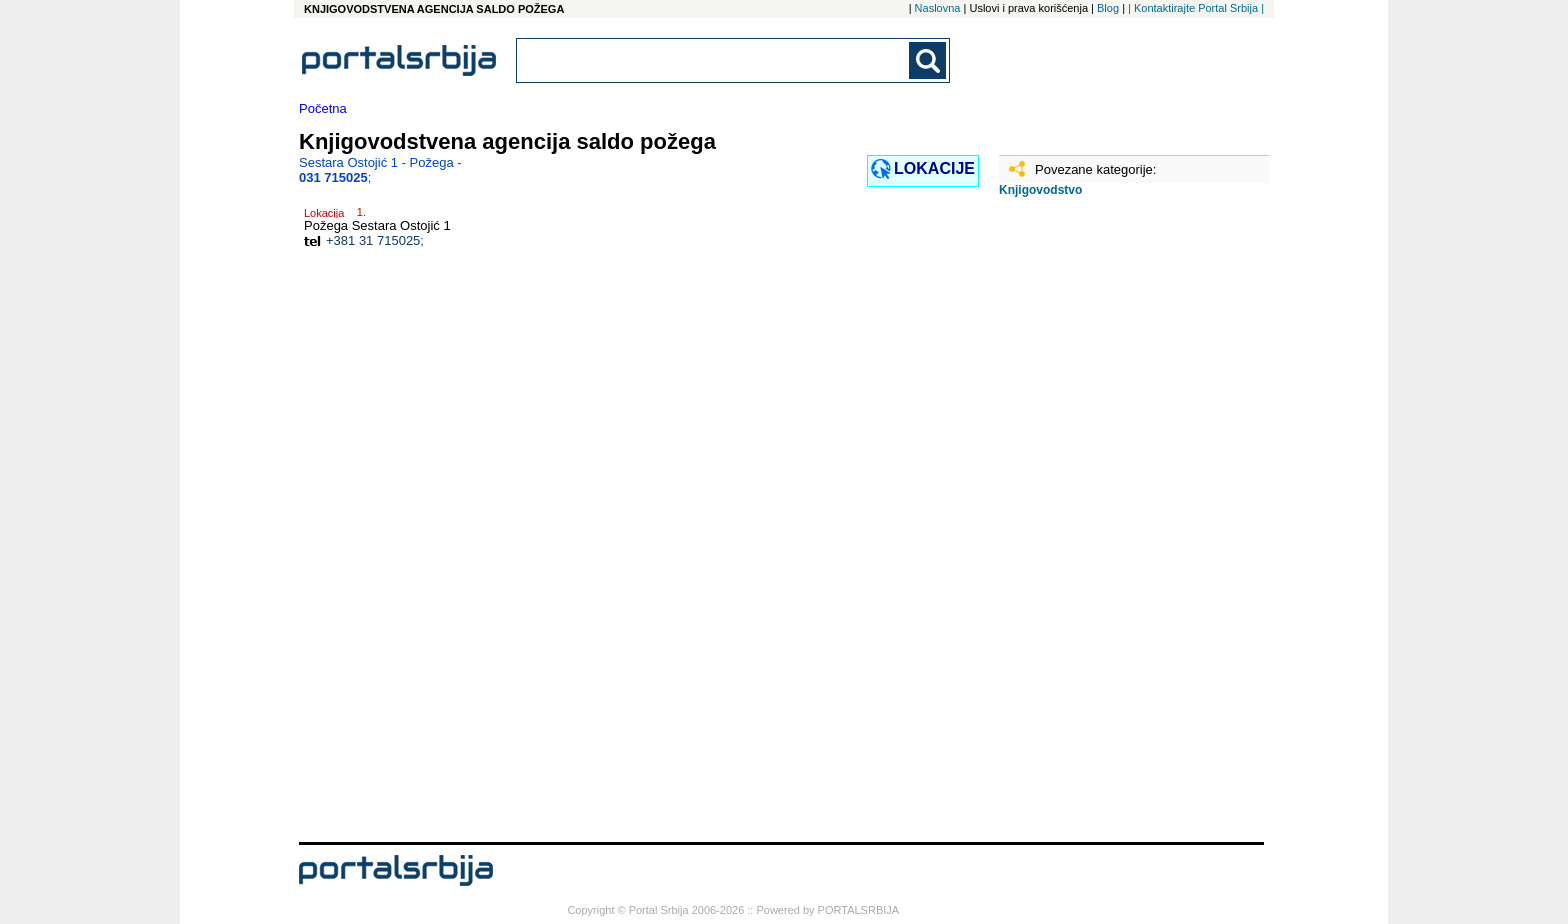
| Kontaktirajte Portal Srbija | (1196, 8)
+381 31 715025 (373, 240)
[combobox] (714, 60)
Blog (1108, 8)
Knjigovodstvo (1040, 190)
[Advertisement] (1099, 527)
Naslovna (938, 8)
